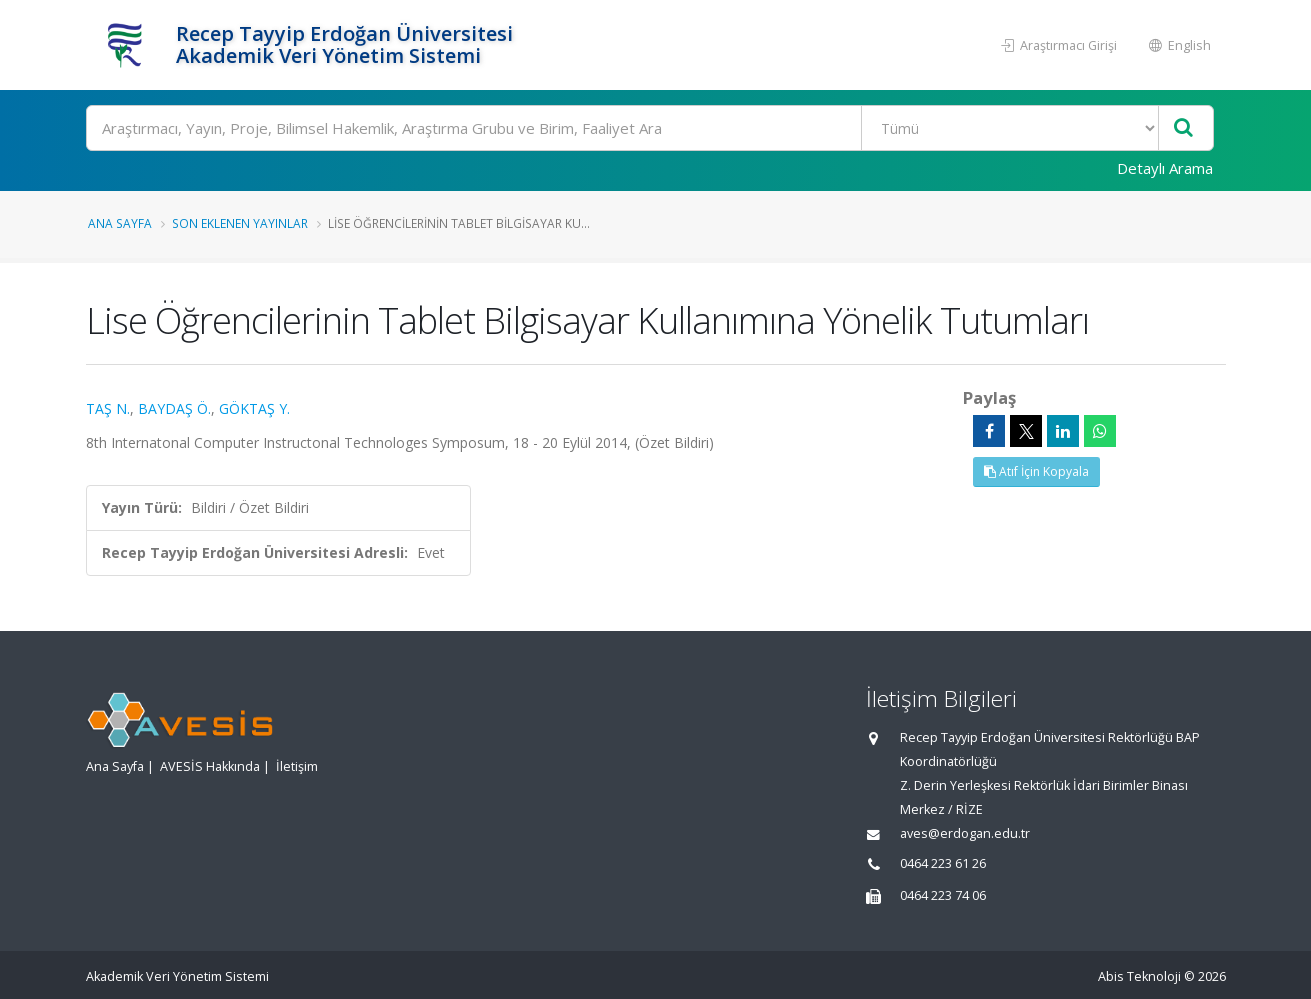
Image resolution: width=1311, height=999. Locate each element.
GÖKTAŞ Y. (254, 408)
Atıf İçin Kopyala (1036, 471)
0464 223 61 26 (943, 863)
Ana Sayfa (120, 223)
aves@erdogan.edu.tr (965, 833)
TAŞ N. (108, 408)
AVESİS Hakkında (210, 766)
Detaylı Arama (1165, 168)
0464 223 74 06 (943, 895)
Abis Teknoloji (1139, 976)
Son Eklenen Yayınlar (240, 223)
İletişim (297, 766)
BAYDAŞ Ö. (174, 408)
